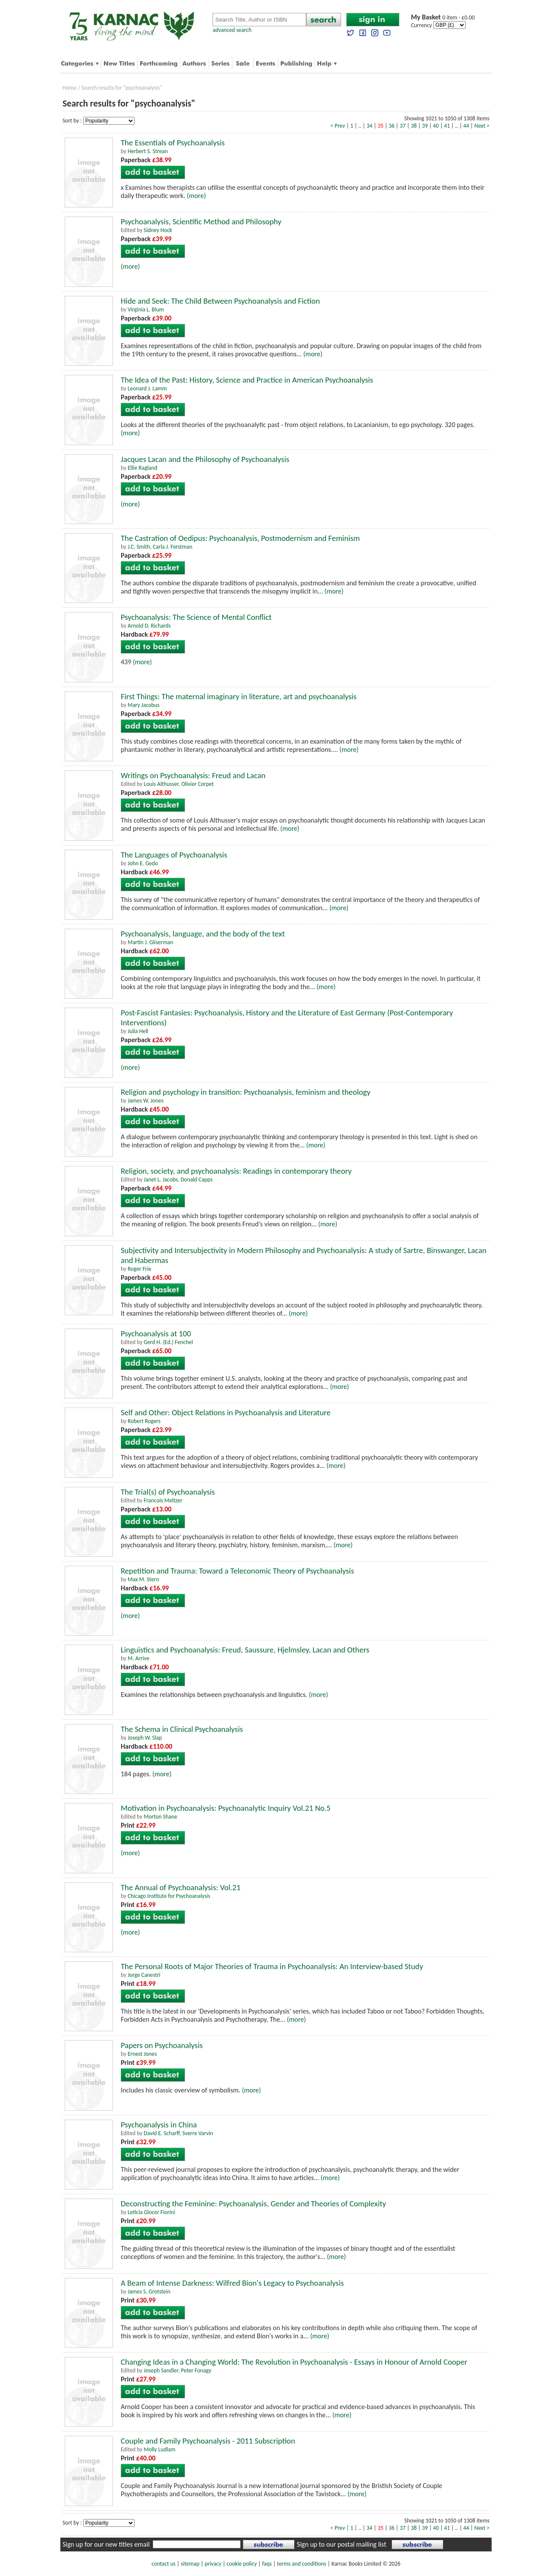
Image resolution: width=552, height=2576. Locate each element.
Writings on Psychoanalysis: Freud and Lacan (193, 775)
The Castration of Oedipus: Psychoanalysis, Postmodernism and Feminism (240, 538)
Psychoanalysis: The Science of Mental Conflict (196, 617)
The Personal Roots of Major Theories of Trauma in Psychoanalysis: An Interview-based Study (272, 1966)
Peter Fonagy (196, 2370)
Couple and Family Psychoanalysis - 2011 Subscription (208, 2441)
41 (447, 125)
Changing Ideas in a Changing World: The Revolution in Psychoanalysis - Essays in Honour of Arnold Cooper (294, 2362)
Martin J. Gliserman (150, 942)
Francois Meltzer (163, 1500)
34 (370, 125)
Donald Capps (197, 1179)
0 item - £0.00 (443, 17)
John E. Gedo (143, 863)
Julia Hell (138, 1031)
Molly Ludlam (159, 2449)
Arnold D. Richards (149, 625)
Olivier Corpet (197, 784)
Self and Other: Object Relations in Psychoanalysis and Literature (226, 1412)
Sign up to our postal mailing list (341, 2544)
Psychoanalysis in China (159, 2125)
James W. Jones (145, 1100)
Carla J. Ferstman (172, 546)
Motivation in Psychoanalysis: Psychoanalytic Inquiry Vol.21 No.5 (226, 1808)
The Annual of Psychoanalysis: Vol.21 (181, 1887)
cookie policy (241, 2563)
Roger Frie (139, 1268)
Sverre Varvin (197, 2133)
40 (436, 125)
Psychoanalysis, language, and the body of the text (203, 934)
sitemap (190, 2563)
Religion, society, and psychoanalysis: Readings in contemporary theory (236, 1171)
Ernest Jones (142, 2054)
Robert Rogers (144, 1421)
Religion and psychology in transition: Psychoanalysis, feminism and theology (245, 1092)
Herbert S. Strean (148, 151)
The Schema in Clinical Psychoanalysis (182, 1729)
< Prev (337, 125)
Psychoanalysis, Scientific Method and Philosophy (201, 221)
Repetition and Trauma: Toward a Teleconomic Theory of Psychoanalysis (237, 1571)
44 (466, 125)
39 (425, 125)
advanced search (232, 30)
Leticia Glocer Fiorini (151, 2212)
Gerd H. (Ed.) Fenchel (168, 1342)
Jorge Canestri (144, 1975)
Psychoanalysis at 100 (156, 1333)
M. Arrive (138, 1658)
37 (403, 125)
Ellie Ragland (142, 467)
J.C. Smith (139, 546)
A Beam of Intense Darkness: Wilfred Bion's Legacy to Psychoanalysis (232, 2283)
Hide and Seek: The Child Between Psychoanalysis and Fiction (220, 301)
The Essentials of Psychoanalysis (173, 143)
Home (70, 87)
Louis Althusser (161, 784)
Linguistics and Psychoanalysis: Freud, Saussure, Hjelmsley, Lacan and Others (245, 1650)
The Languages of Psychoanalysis (174, 855)
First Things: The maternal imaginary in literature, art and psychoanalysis (239, 696)
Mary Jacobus (144, 705)
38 (414, 125)
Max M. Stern (143, 1579)
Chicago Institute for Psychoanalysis (169, 1896)
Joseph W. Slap (145, 1737)
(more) (196, 196)
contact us (164, 2563)
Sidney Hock (158, 230)
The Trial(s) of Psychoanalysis (168, 1492)
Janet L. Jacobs (161, 1179)
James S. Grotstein (149, 2291)
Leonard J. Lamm (147, 388)
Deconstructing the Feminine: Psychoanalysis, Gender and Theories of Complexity (253, 2203)
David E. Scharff (161, 2133)
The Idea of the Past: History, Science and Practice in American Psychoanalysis (247, 380)
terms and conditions (301, 2563)
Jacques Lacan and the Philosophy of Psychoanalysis (205, 459)
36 (392, 125)
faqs (267, 2563)
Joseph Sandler (161, 2370)
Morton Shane (160, 1816)
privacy (213, 2563)
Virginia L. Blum (146, 309)
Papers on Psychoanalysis (162, 2045)
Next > (481, 125)
